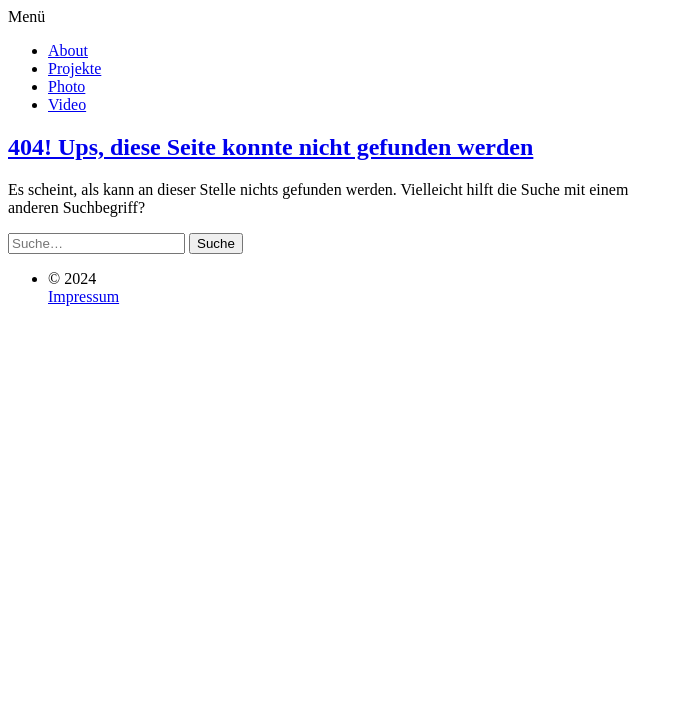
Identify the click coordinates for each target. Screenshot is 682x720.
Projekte (74, 68)
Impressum (83, 296)
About (68, 50)
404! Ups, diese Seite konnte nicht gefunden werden (270, 147)
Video (67, 104)
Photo (66, 86)
